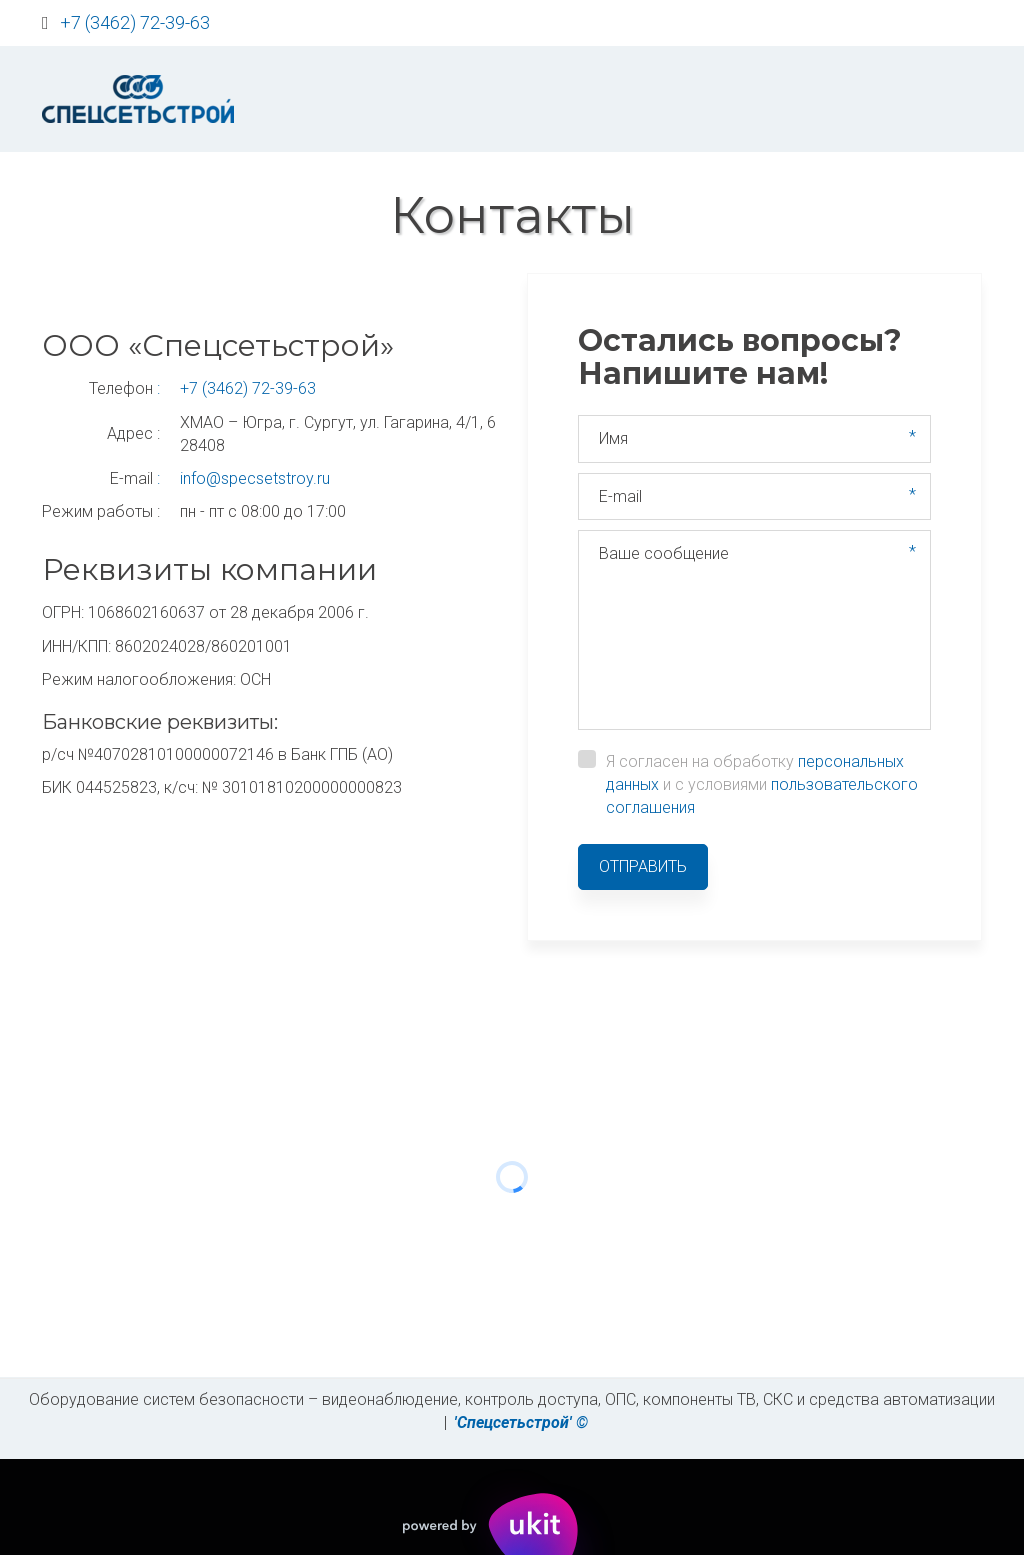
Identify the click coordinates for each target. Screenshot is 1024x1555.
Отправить (643, 866)
